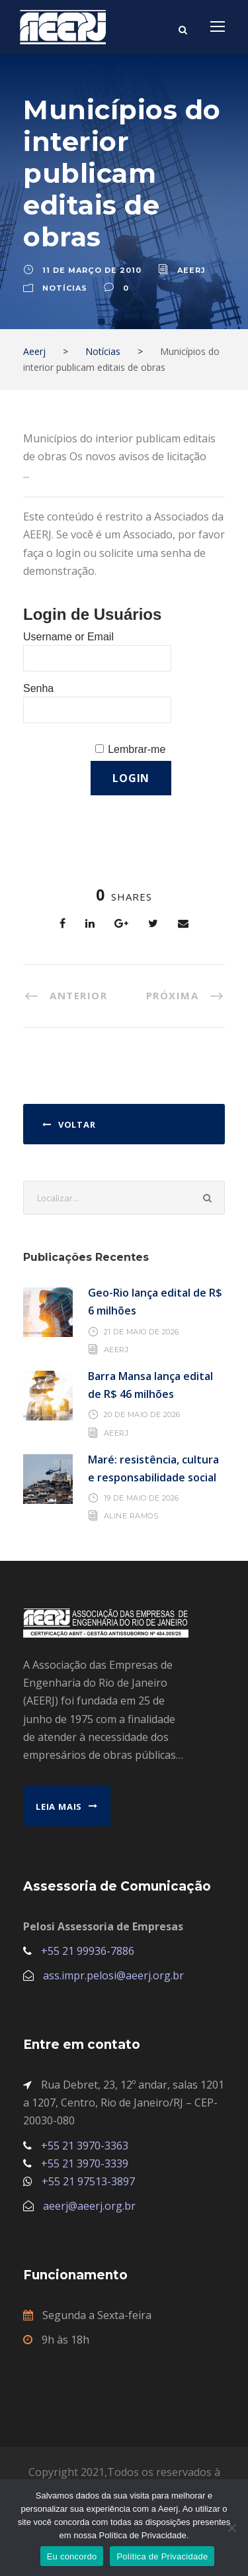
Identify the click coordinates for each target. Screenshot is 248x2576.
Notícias (64, 288)
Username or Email (68, 636)
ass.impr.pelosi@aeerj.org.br (113, 1975)
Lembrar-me (136, 749)
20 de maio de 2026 (142, 1414)
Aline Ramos (131, 1515)
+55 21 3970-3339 (84, 2163)
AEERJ (116, 1349)
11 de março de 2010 (92, 270)
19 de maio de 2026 (141, 1498)
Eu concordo (72, 2556)
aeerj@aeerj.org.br (89, 2206)
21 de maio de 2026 (141, 1331)
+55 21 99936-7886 (87, 1951)
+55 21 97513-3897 (88, 2181)
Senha (38, 688)
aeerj (191, 270)
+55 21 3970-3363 (84, 2145)
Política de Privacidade (162, 2556)
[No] (231, 2527)
